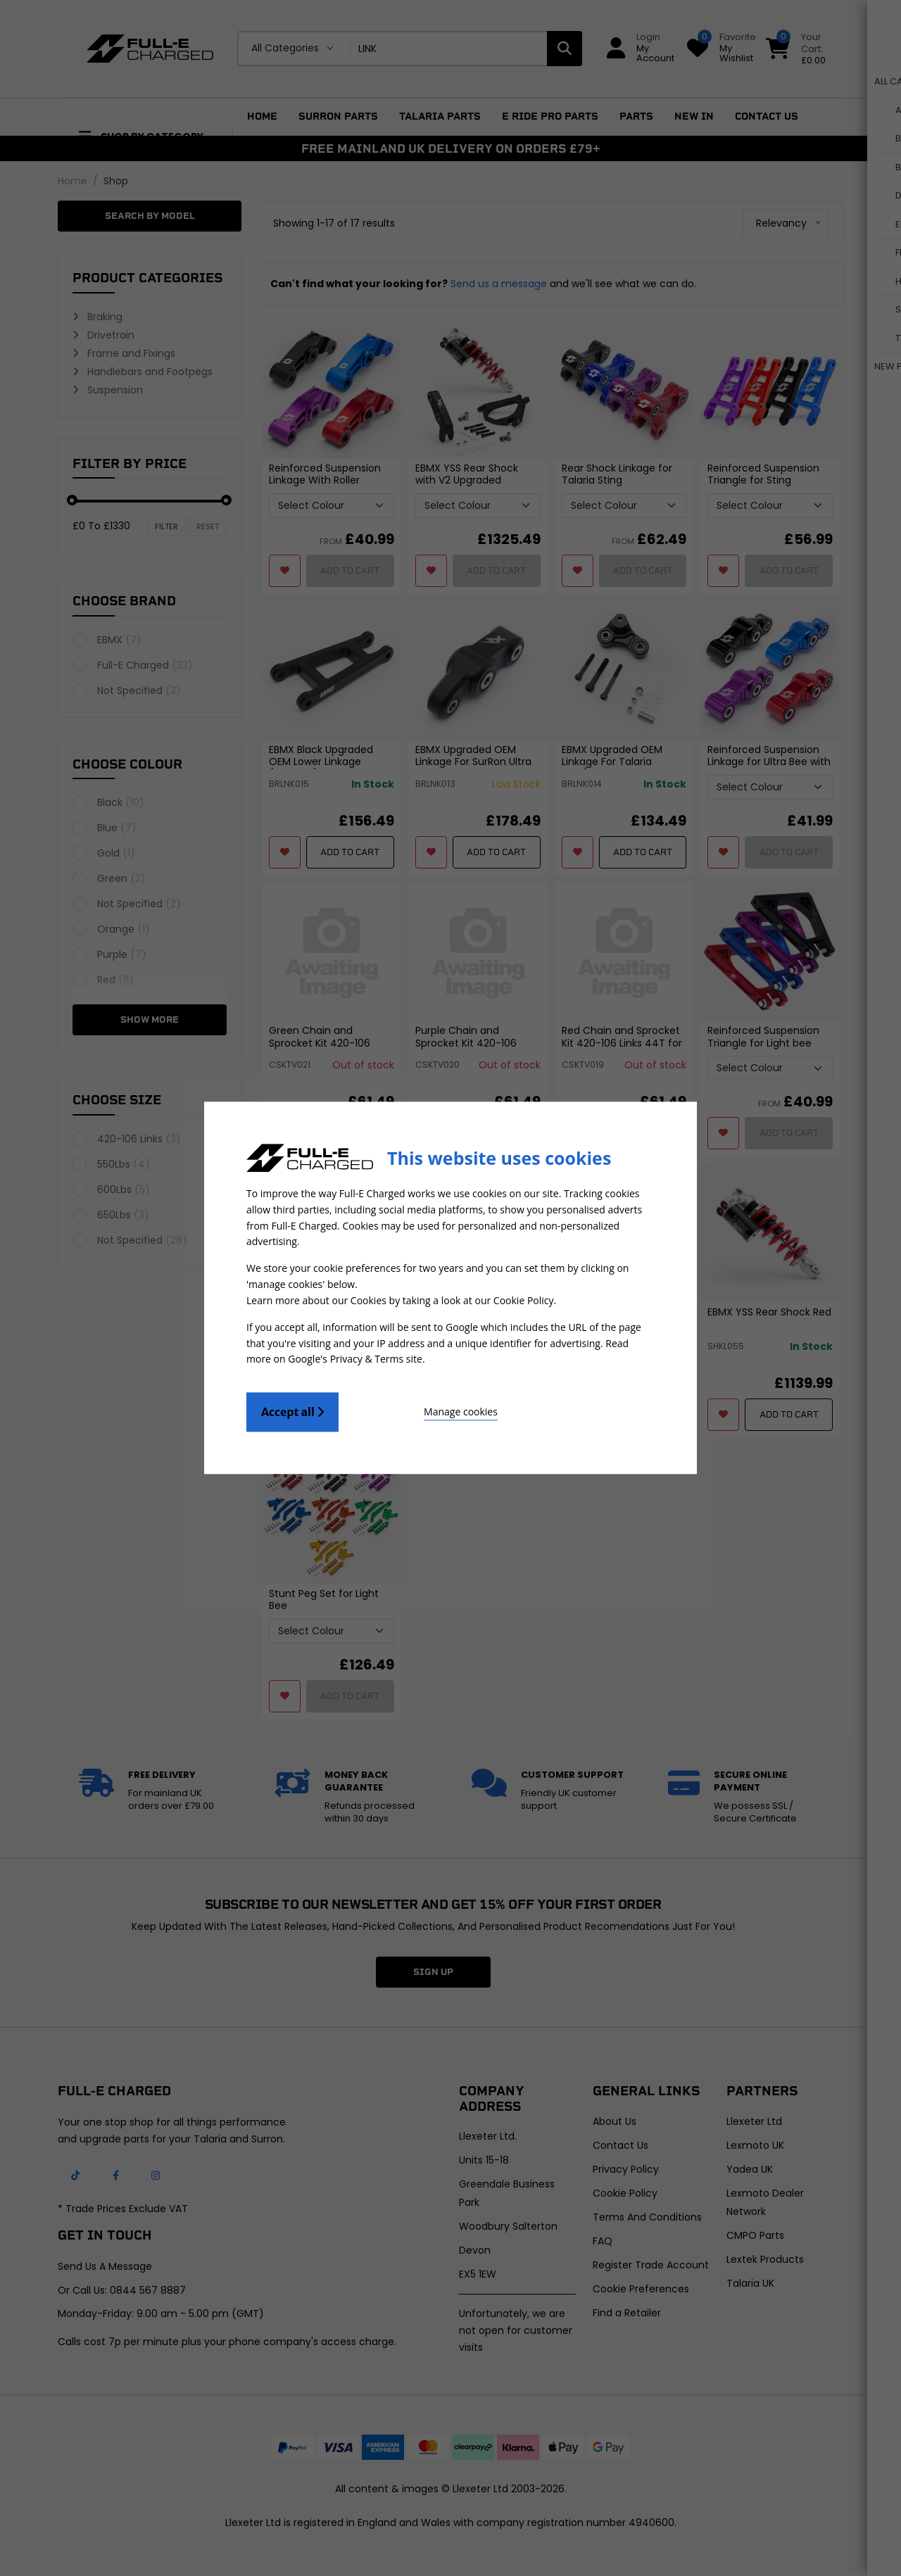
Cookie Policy (523, 1300)
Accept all (292, 1410)
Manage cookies (416, 1409)
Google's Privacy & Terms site (355, 1357)
